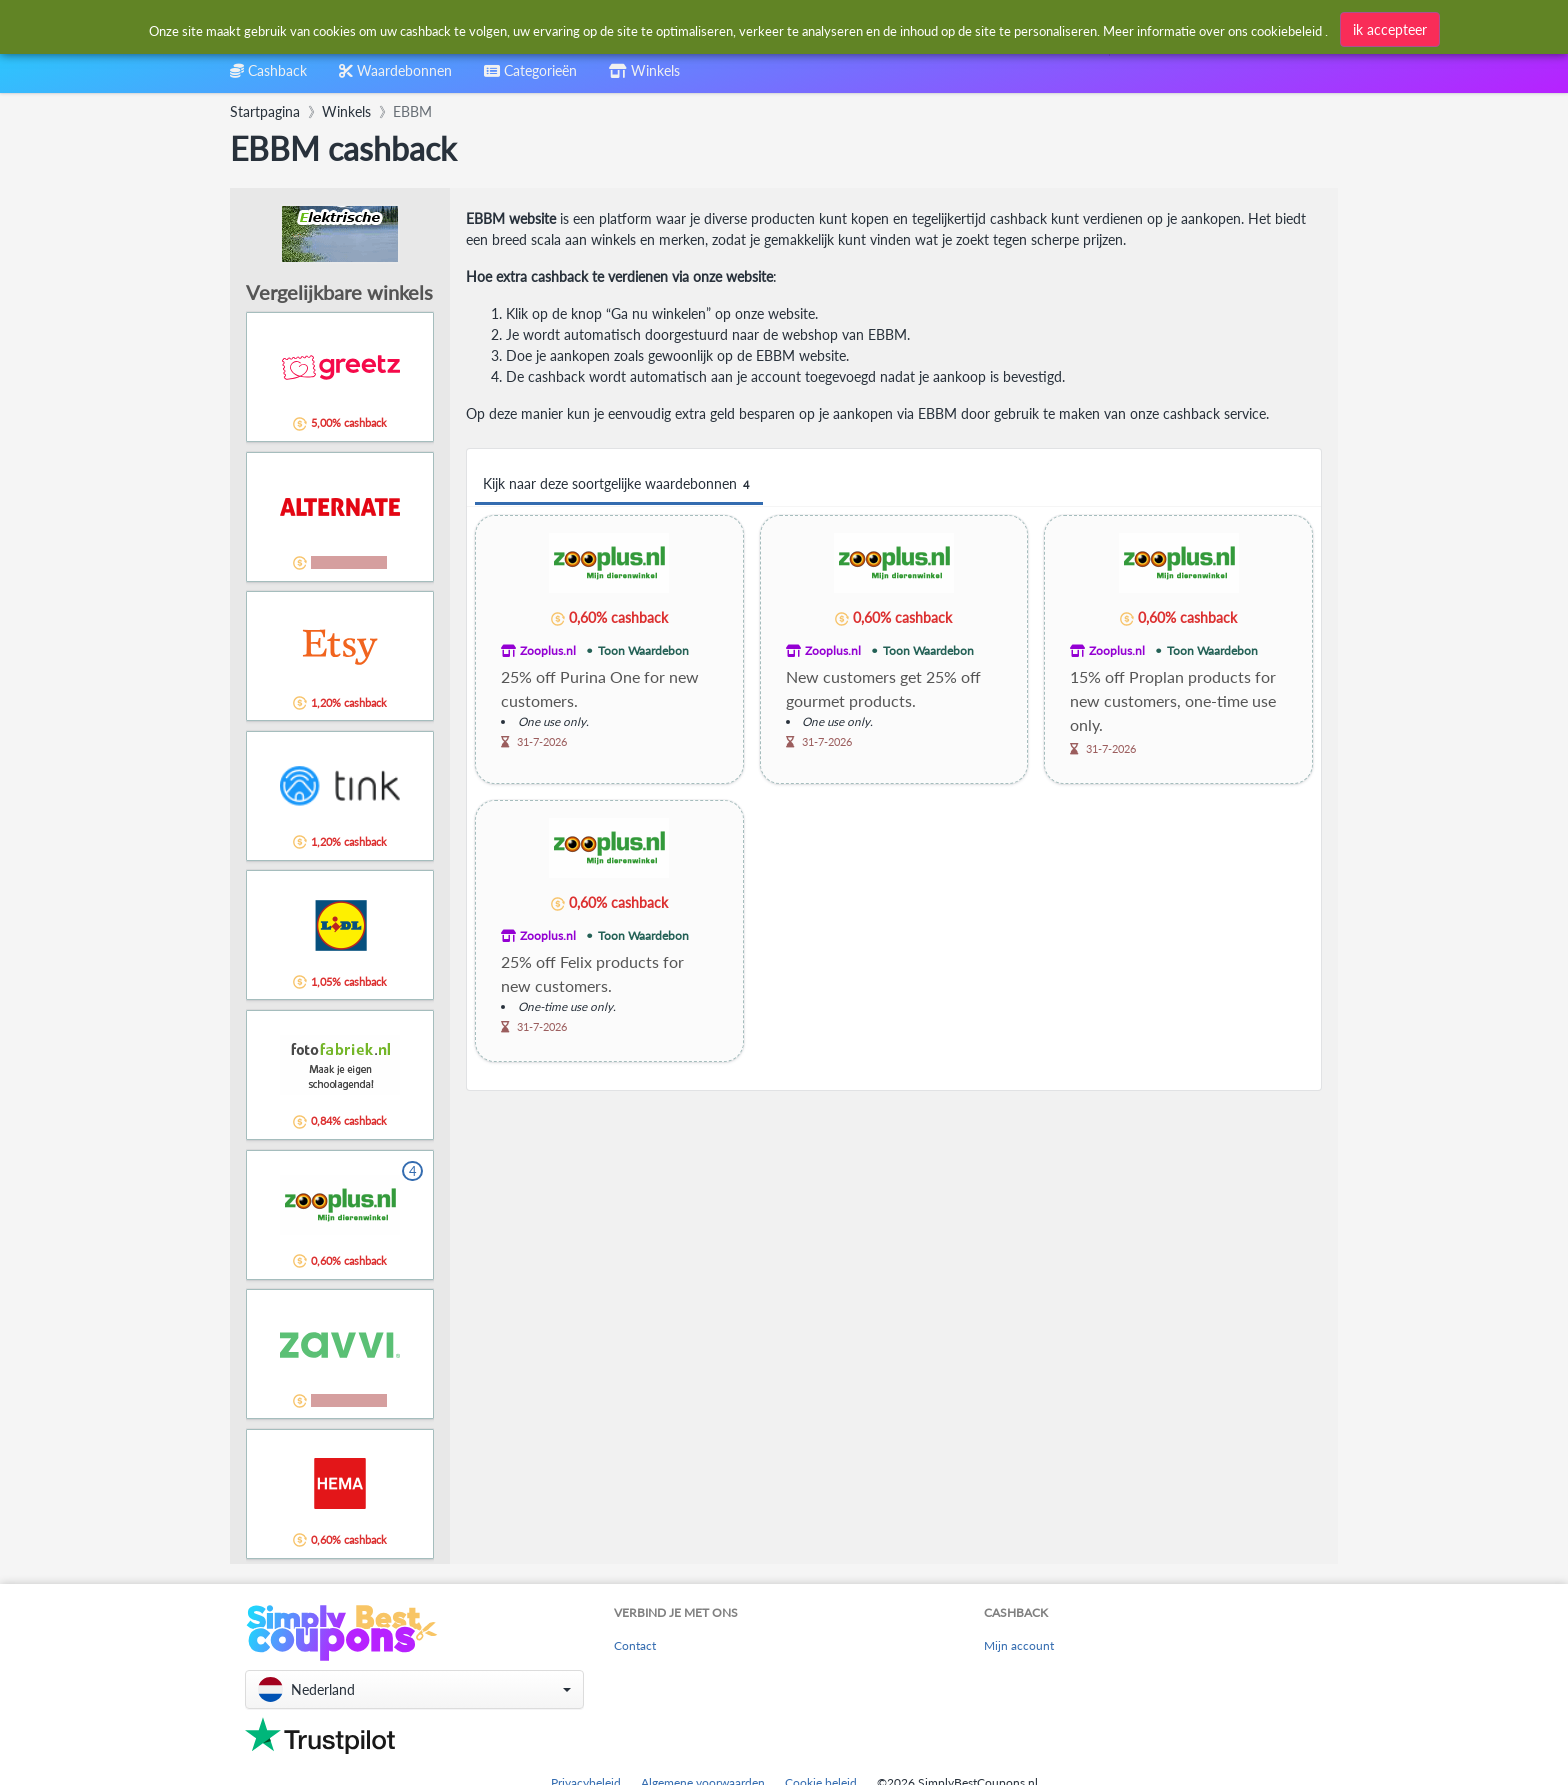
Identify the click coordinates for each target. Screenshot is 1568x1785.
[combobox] (737, 28)
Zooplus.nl (548, 650)
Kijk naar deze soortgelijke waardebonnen (619, 484)
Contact (635, 1645)
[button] (414, 1689)
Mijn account (1019, 1645)
